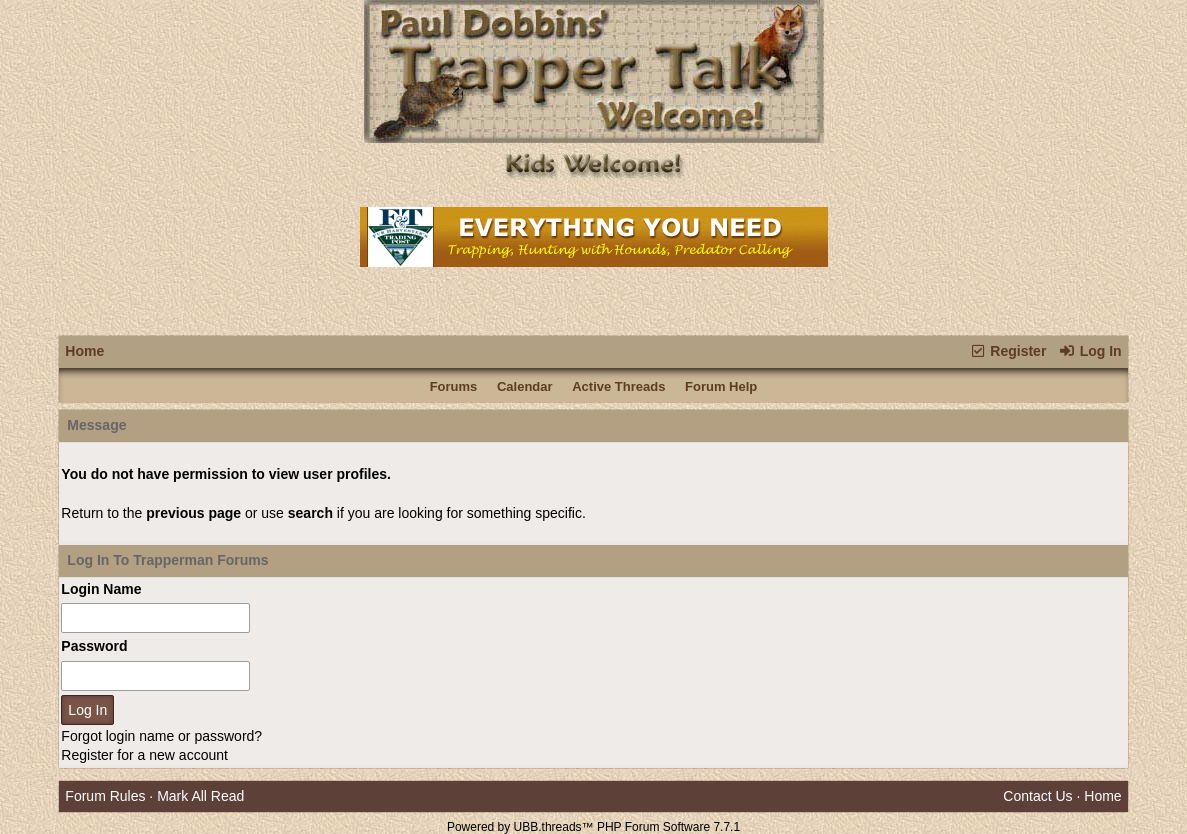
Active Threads (618, 386)
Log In (1089, 351)
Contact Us (1037, 796)
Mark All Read (200, 796)
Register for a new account (144, 755)
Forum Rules (105, 796)
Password (94, 646)
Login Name (101, 589)
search (310, 513)
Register (1007, 351)
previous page (193, 513)
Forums (454, 386)
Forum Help (721, 386)
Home (84, 351)
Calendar (525, 386)
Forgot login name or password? (161, 736)
